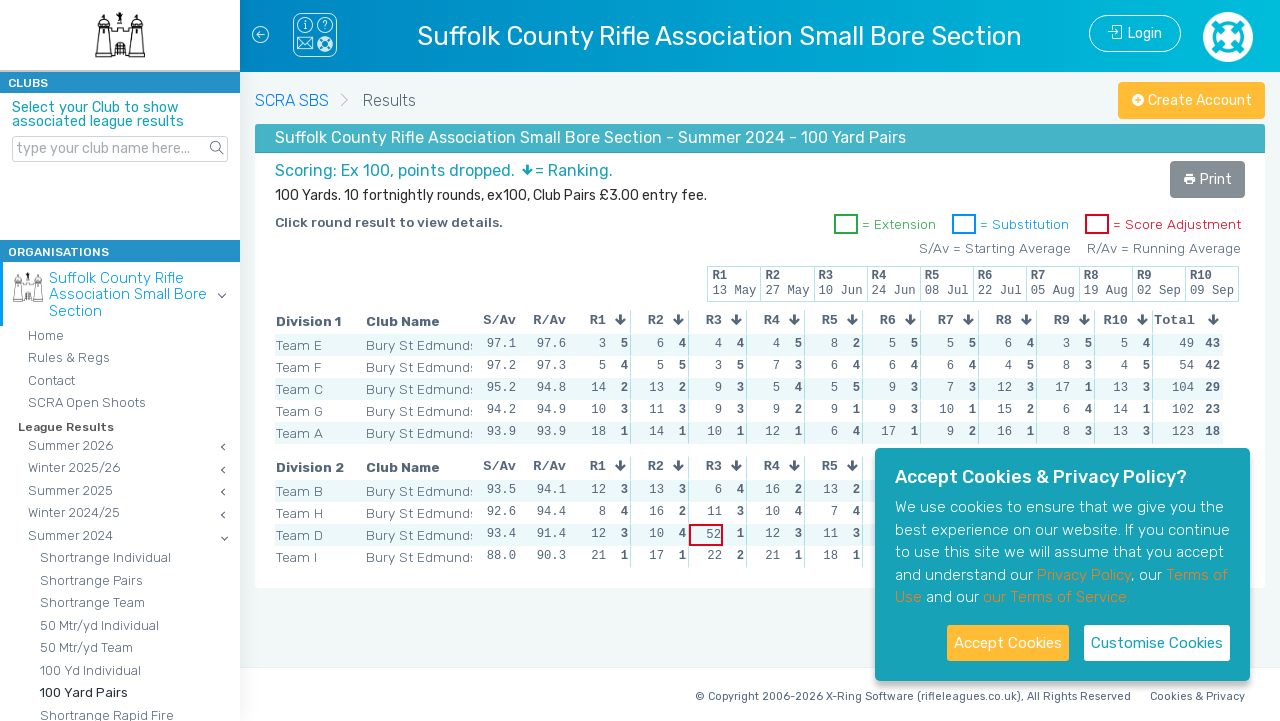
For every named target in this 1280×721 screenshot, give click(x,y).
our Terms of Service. (1056, 597)
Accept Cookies (1008, 643)
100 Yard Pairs (84, 692)
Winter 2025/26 (74, 467)
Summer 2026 (70, 445)
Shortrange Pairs (91, 580)
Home (46, 335)
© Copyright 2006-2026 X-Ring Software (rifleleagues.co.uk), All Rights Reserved (913, 696)
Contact (51, 380)
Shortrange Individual (105, 557)
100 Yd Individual (90, 670)
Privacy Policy (1084, 575)
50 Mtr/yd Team (86, 647)
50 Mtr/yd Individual (99, 625)
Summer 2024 (70, 535)
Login (1135, 33)
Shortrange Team (92, 602)
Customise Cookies (1157, 643)
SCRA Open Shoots (87, 402)
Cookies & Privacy (1197, 696)
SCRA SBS (292, 100)
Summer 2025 (70, 490)
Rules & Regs (69, 357)
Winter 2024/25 (74, 512)
